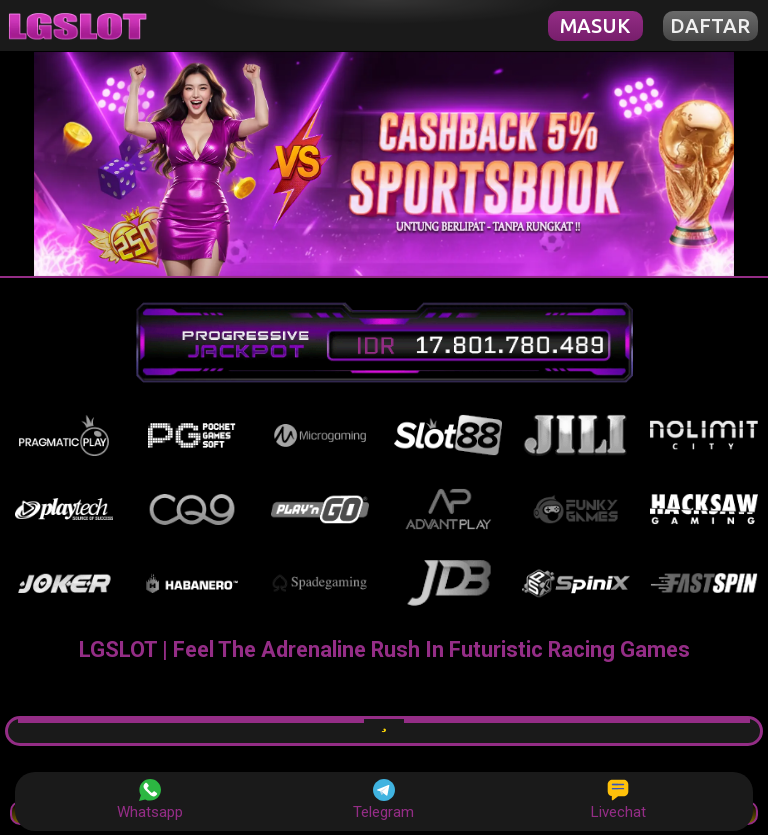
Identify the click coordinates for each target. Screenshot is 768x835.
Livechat (618, 800)
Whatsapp (150, 800)
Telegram (383, 800)
